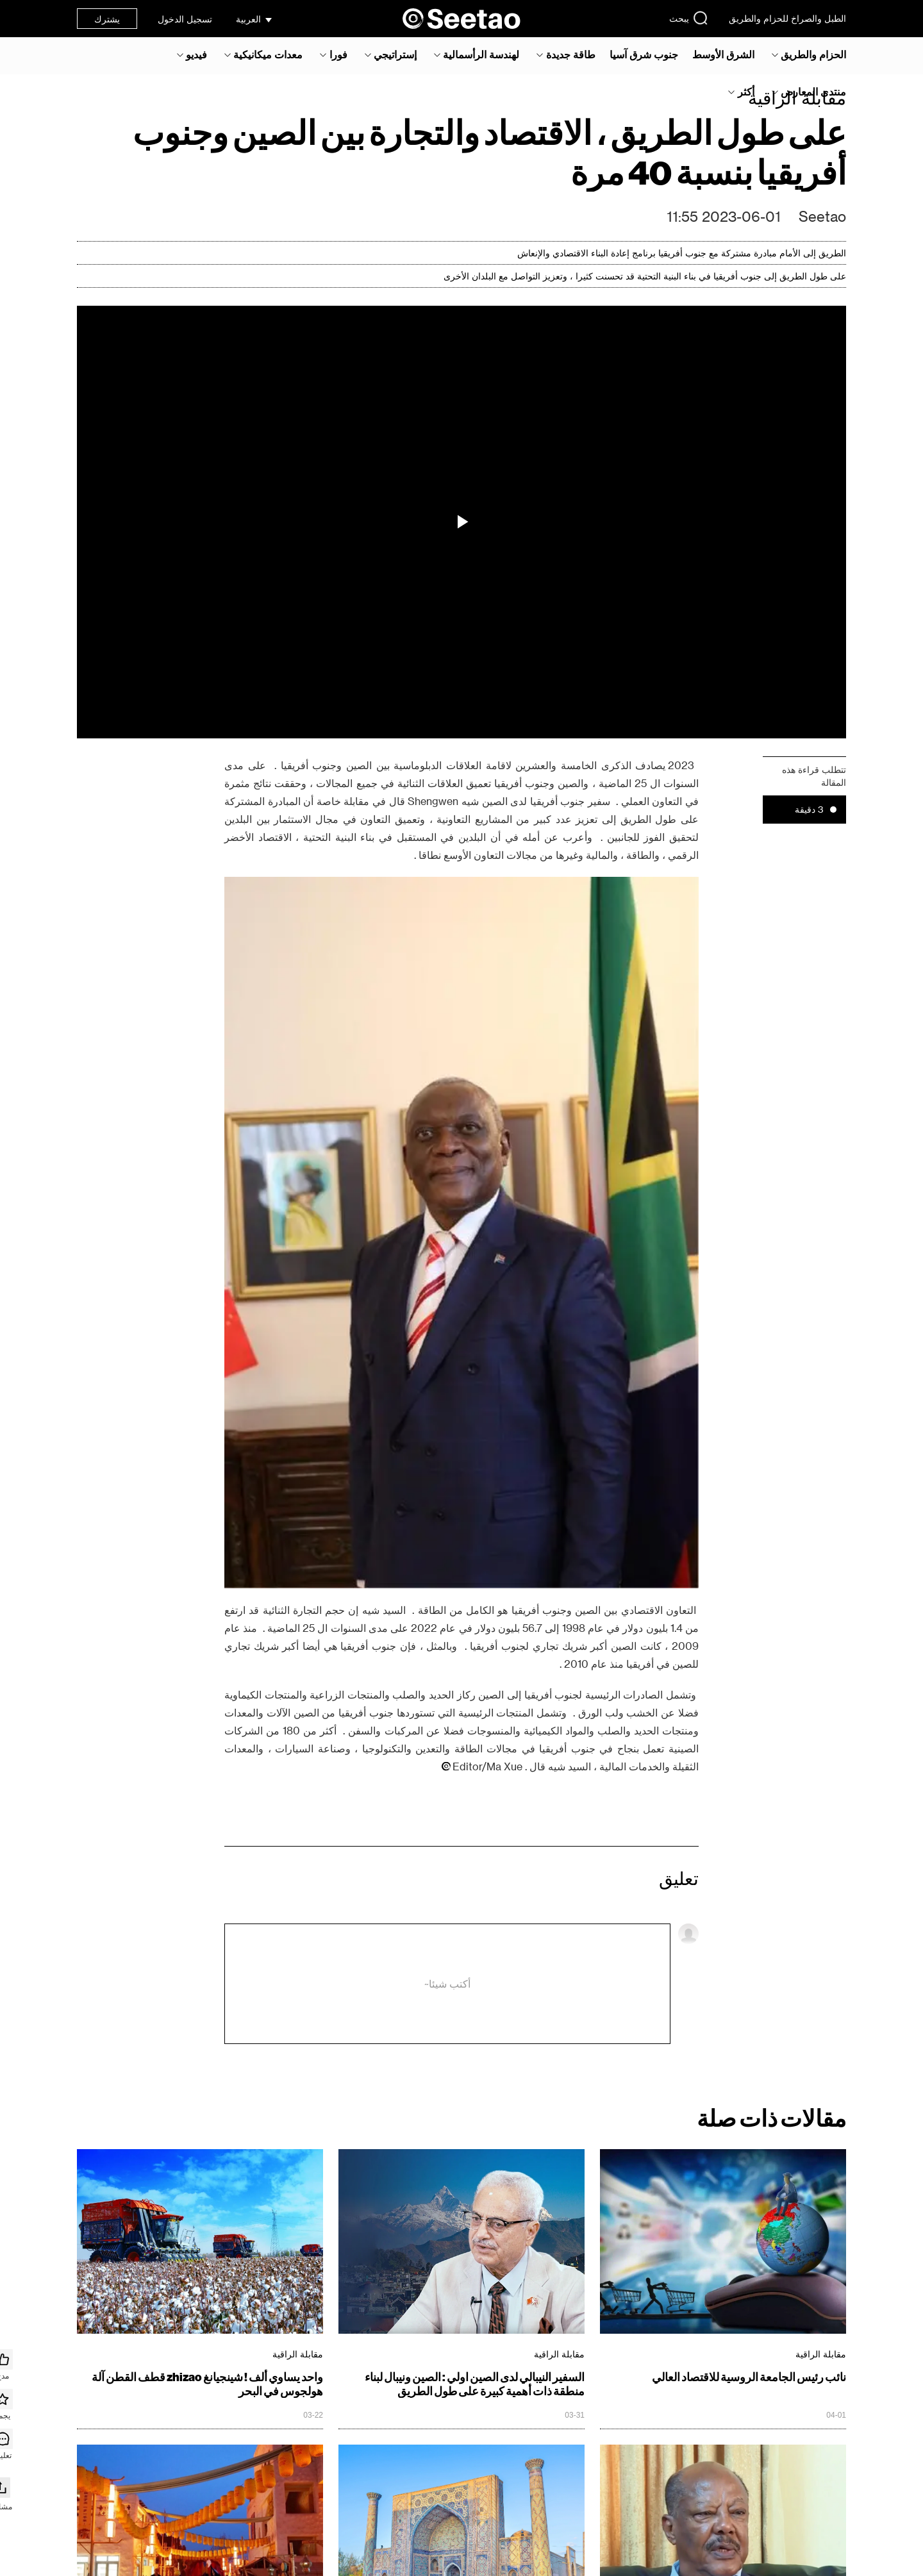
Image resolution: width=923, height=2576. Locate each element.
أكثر (746, 91)
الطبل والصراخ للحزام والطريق (787, 18)
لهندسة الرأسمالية (481, 54)
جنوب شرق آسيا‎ (644, 54)
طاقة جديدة (570, 54)
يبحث (688, 18)
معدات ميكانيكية (268, 54)
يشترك (107, 18)
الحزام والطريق (813, 54)
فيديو (196, 54)
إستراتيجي (395, 54)
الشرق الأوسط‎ (723, 54)
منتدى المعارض (813, 91)
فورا (338, 54)
